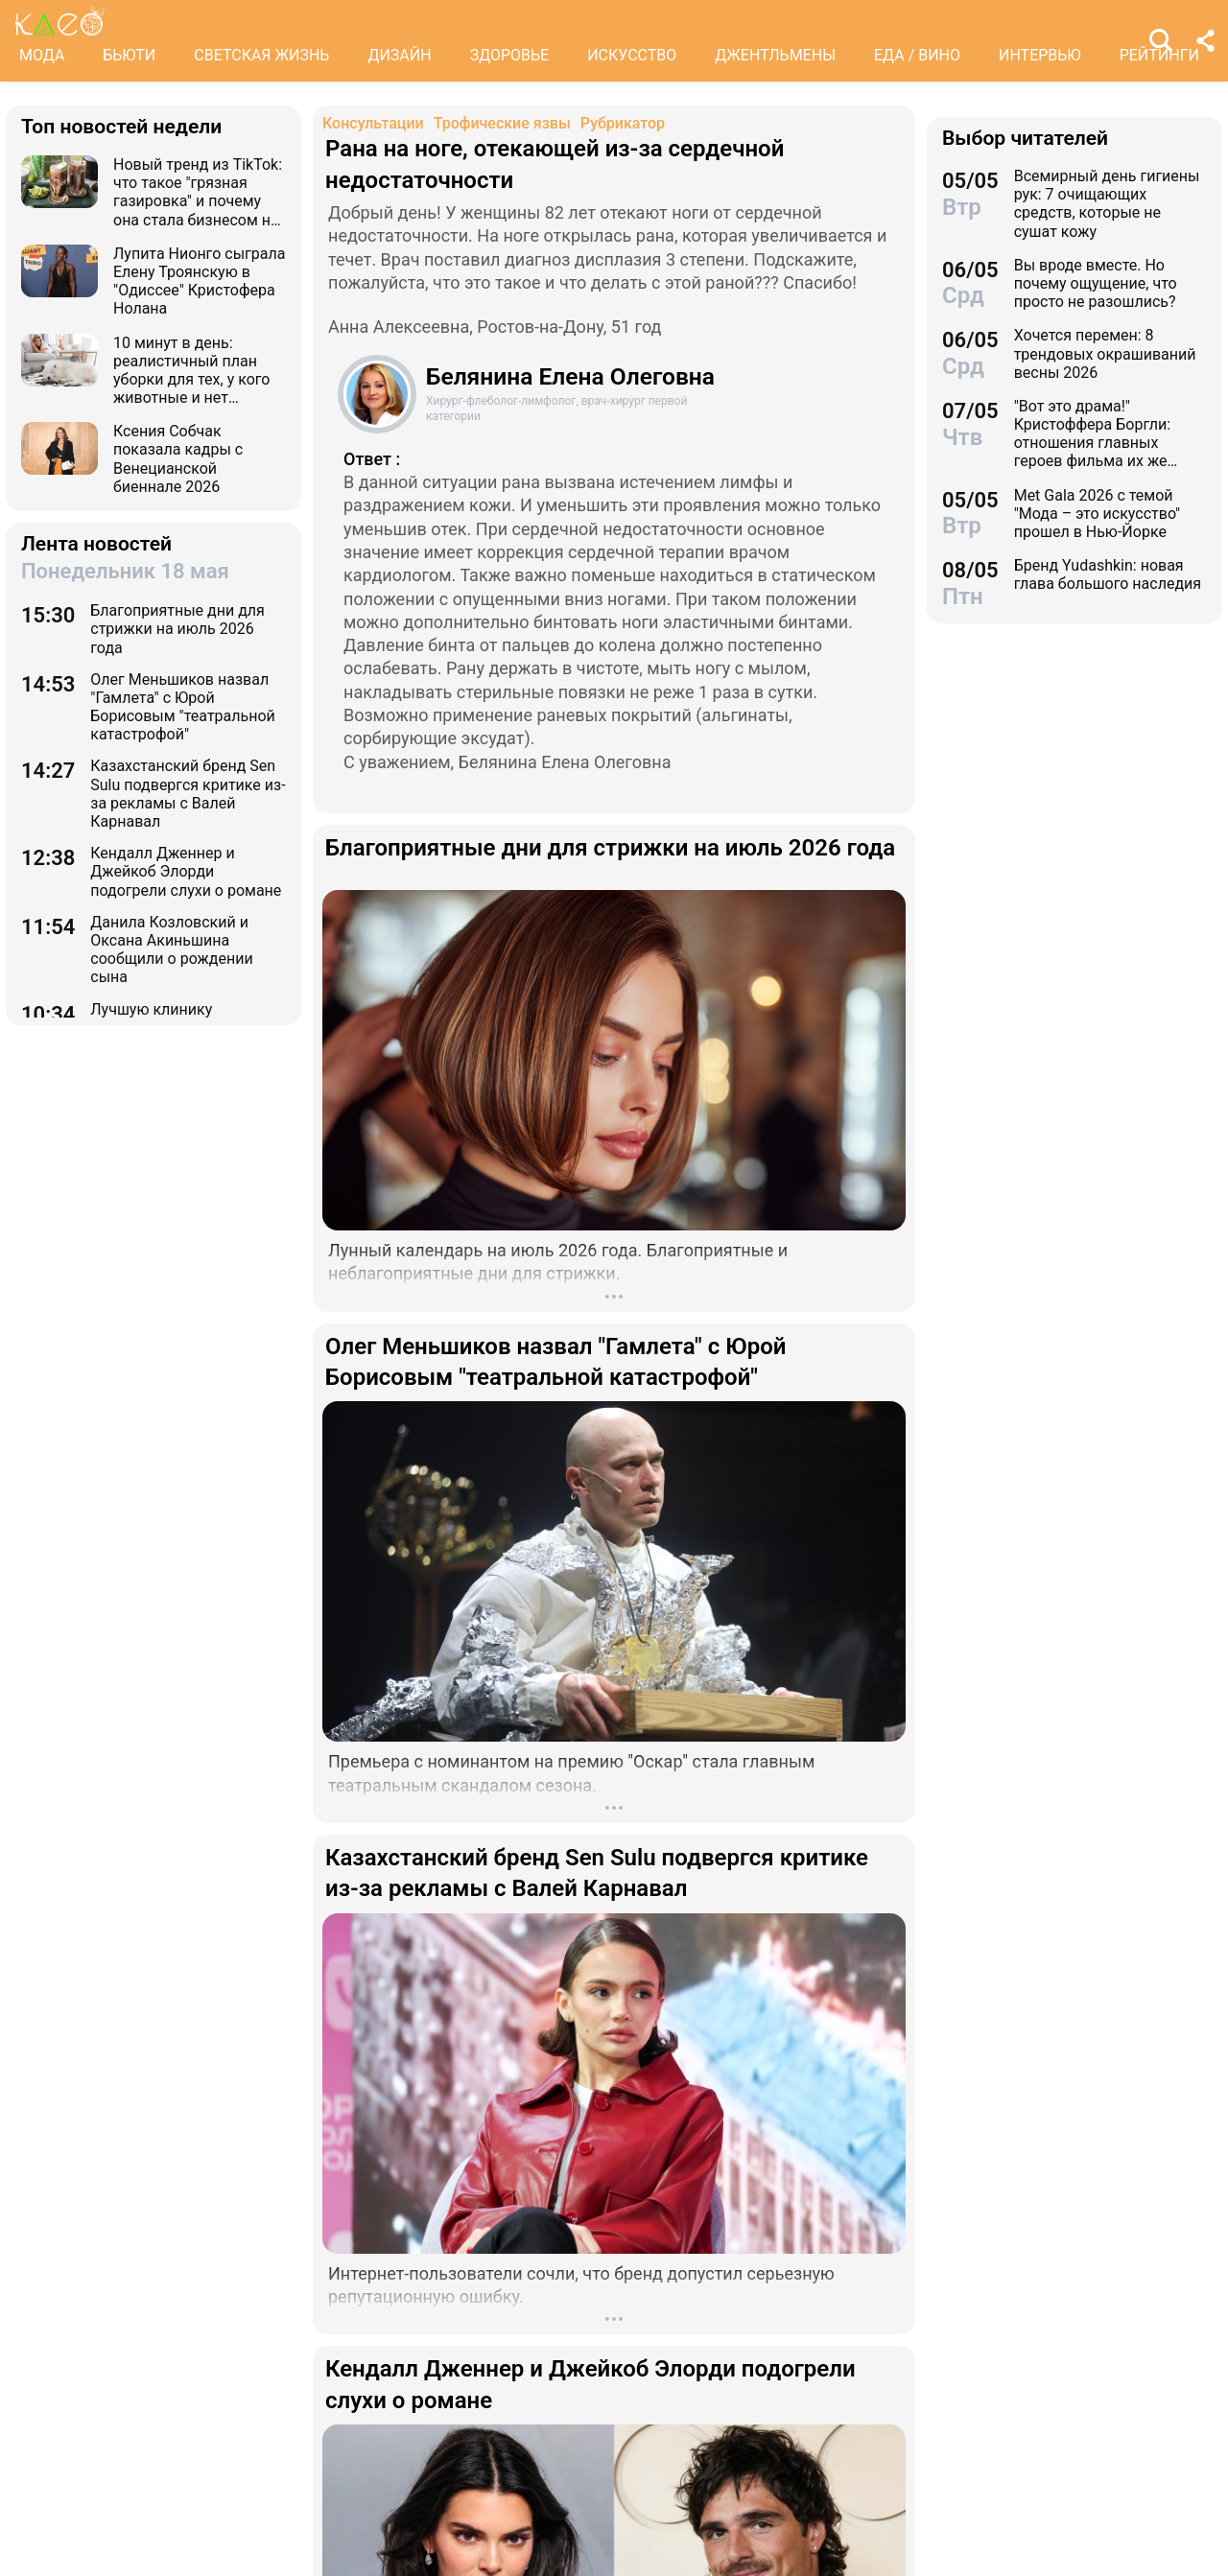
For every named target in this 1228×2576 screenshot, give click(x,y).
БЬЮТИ (129, 55)
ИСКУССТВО (631, 55)
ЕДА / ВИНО (917, 55)
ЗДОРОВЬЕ (510, 55)
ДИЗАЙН (399, 55)
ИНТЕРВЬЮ (1040, 55)
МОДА (41, 55)
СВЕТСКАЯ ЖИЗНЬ (261, 55)
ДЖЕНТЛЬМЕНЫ (775, 55)
